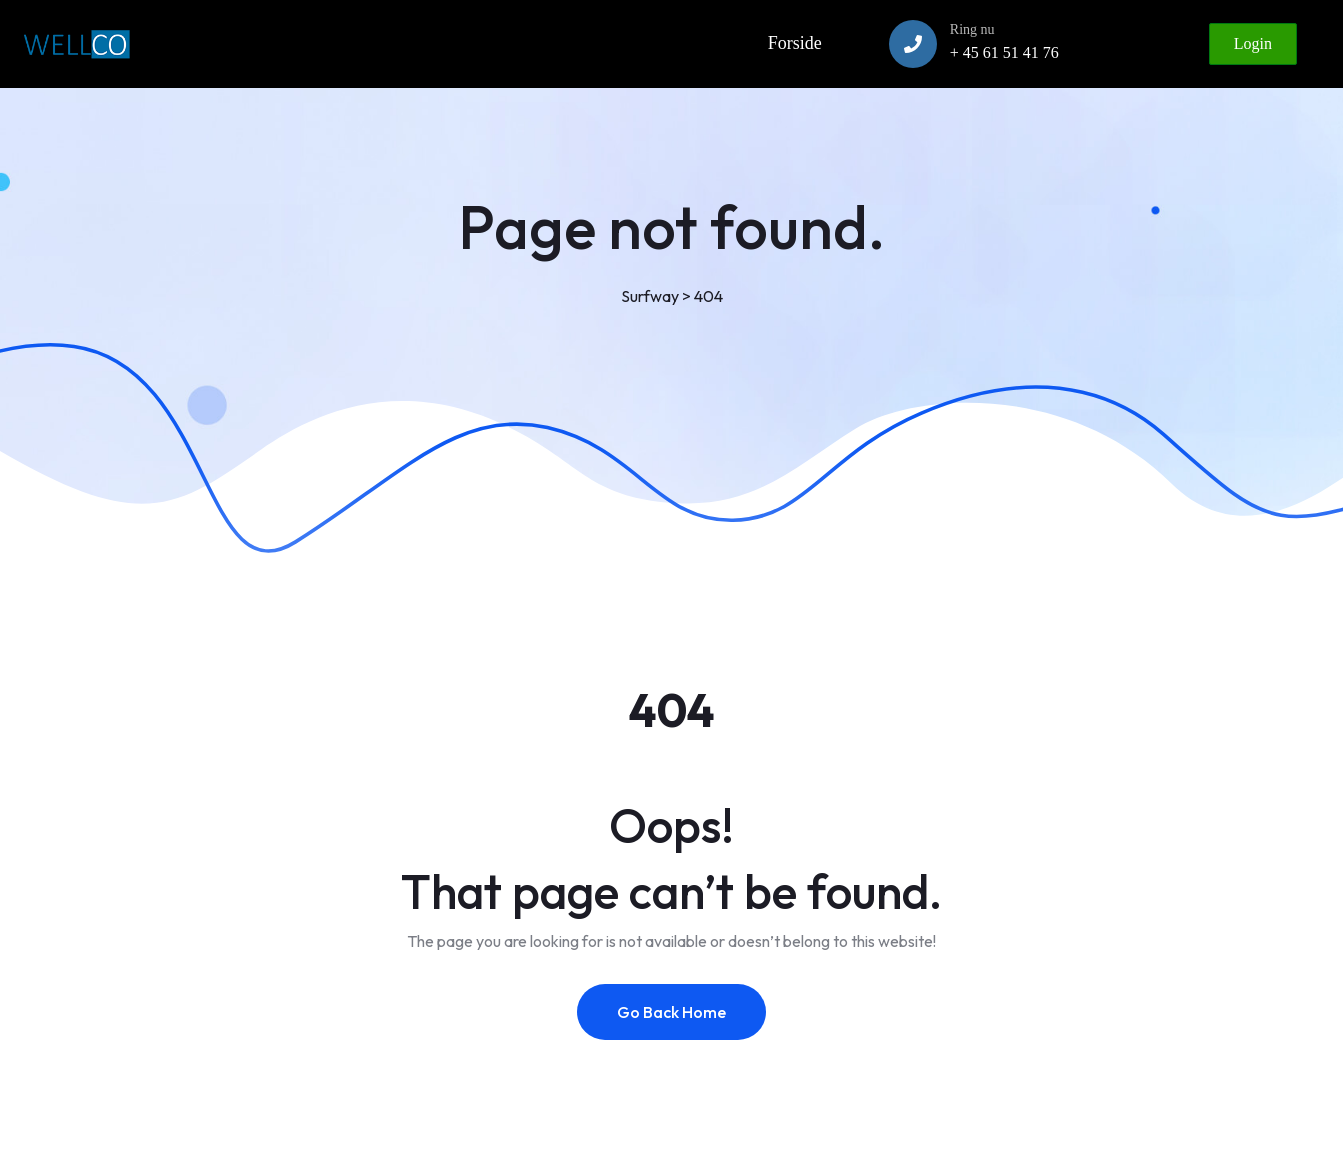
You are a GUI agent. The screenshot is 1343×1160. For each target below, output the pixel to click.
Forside (795, 43)
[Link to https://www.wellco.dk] (76, 43)
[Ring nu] (913, 44)
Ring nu (972, 29)
